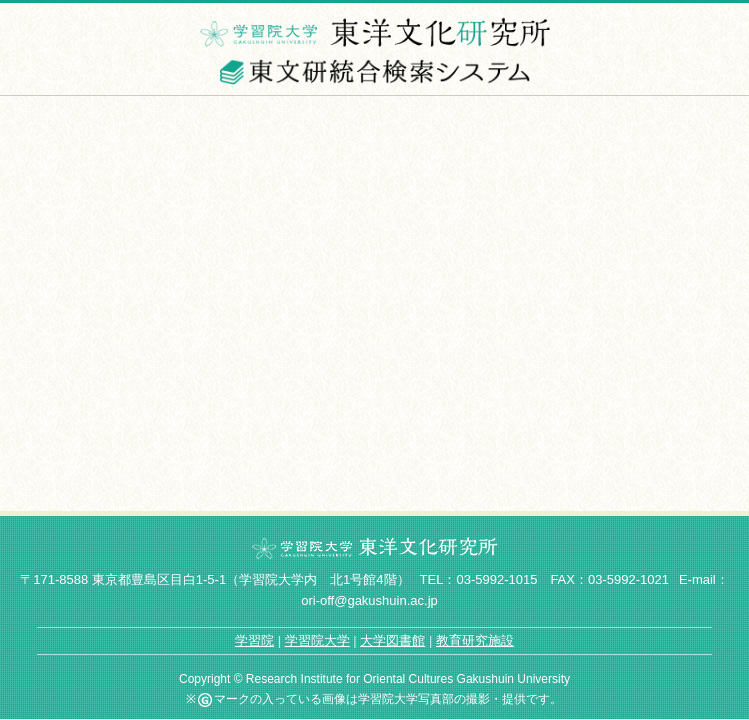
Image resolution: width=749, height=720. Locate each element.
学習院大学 (317, 640)
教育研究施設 (475, 640)
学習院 (254, 640)
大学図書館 (392, 640)
